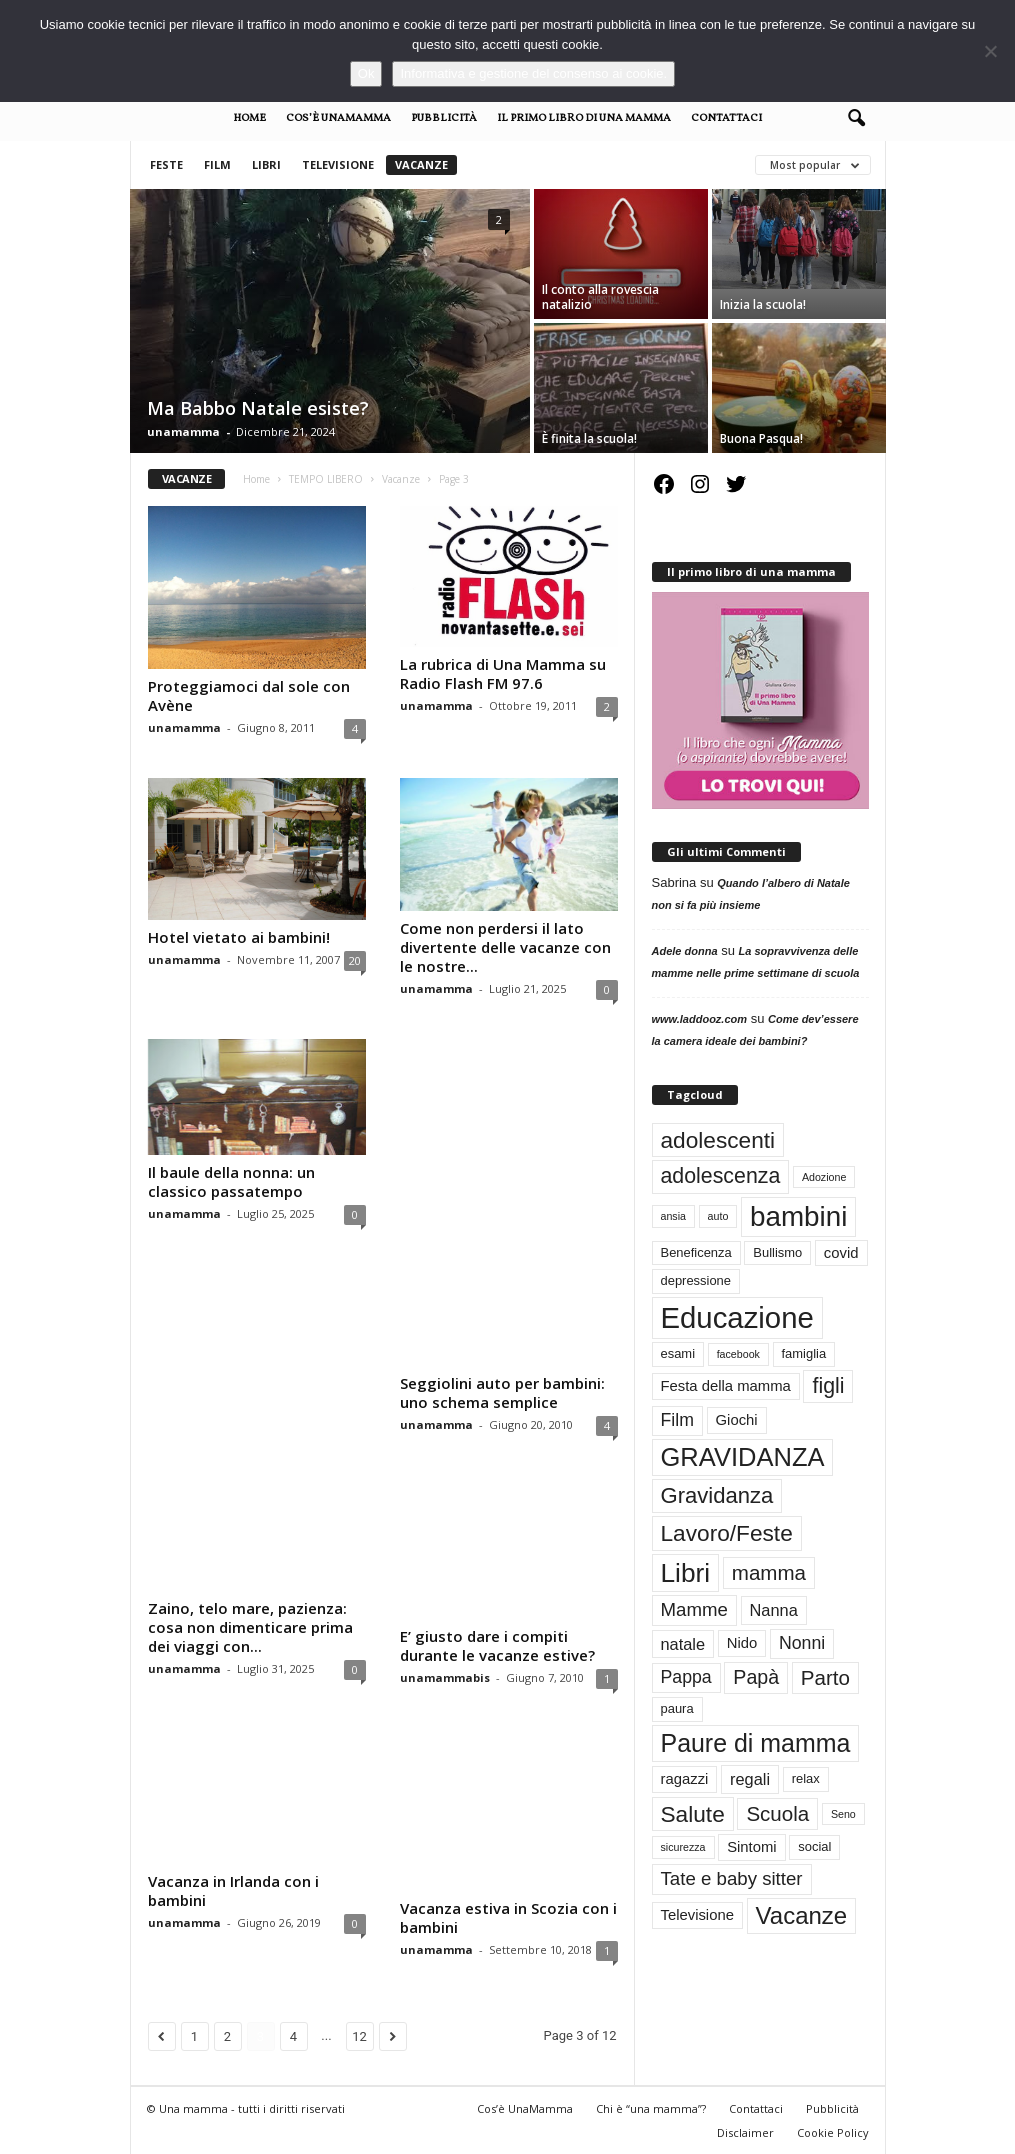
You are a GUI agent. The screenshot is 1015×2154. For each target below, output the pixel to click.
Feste (166, 164)
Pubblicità (444, 118)
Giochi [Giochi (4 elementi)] (737, 1420)
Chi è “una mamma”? (651, 2106)
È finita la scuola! (589, 438)
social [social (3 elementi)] (814, 1846)
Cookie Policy (833, 2130)
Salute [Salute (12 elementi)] (693, 1814)
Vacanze (421, 164)
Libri (266, 164)
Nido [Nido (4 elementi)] (742, 1643)
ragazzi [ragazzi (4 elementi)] (685, 1779)
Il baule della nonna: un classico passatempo (231, 1181)
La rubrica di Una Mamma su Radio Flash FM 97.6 (503, 673)
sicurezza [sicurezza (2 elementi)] (683, 1847)
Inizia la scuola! (763, 304)
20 (355, 960)
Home (249, 118)
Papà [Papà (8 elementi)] (756, 1677)
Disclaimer (745, 2130)
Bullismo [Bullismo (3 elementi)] (777, 1252)
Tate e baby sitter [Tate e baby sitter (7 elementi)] (732, 1878)
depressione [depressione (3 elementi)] (696, 1280)
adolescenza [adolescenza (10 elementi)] (721, 1176)
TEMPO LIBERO (326, 479)
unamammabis (445, 1676)
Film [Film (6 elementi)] (677, 1420)
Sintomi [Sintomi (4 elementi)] (752, 1847)
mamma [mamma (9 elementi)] (769, 1572)
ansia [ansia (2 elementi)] (673, 1216)
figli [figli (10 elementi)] (828, 1386)
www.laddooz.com (700, 1019)
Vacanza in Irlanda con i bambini (233, 1889)
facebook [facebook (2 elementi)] (738, 1354)
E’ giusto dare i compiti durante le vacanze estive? (497, 1644)
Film (217, 164)
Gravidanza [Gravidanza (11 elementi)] (717, 1495)
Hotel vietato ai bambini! (239, 937)
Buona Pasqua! (761, 438)
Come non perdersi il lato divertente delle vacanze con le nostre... (505, 947)
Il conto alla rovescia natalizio (600, 297)
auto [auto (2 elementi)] (718, 1216)
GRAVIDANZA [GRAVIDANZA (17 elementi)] (743, 1457)
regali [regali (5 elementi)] (750, 1779)
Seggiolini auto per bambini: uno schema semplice (502, 1391)
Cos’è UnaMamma (338, 118)
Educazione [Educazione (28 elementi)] (737, 1317)
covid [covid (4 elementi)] (841, 1253)
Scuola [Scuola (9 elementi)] (777, 1813)
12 (359, 2034)
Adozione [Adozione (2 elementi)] (824, 1177)
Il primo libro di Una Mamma (584, 118)
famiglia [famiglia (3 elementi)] (804, 1353)
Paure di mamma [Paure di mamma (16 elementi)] (756, 1743)
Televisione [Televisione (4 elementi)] (697, 1915)
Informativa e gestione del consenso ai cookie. (533, 73)
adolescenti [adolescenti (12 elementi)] (718, 1140)
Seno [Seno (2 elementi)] (843, 1814)
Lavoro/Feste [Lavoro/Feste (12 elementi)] (727, 1533)
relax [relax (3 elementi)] (806, 1778)
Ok (366, 73)
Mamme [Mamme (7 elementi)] (694, 1609)
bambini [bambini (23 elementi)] (798, 1216)
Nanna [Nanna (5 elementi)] (774, 1610)
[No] (990, 51)
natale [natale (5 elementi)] (683, 1644)
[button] (856, 119)
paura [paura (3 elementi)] (677, 1708)
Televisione (338, 164)
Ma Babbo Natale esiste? (258, 408)
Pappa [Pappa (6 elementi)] (686, 1677)
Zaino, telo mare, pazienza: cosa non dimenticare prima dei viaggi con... (250, 1626)
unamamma (183, 431)
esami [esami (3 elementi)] (678, 1353)
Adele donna (685, 951)
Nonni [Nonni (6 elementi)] (802, 1643)
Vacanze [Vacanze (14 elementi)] (802, 1915)
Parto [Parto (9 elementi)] (825, 1677)
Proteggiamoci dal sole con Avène (249, 695)
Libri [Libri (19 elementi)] (686, 1573)
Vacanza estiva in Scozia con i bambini (508, 1915)
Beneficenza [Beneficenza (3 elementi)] (696, 1252)
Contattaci (726, 118)
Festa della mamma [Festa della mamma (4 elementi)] (726, 1386)
